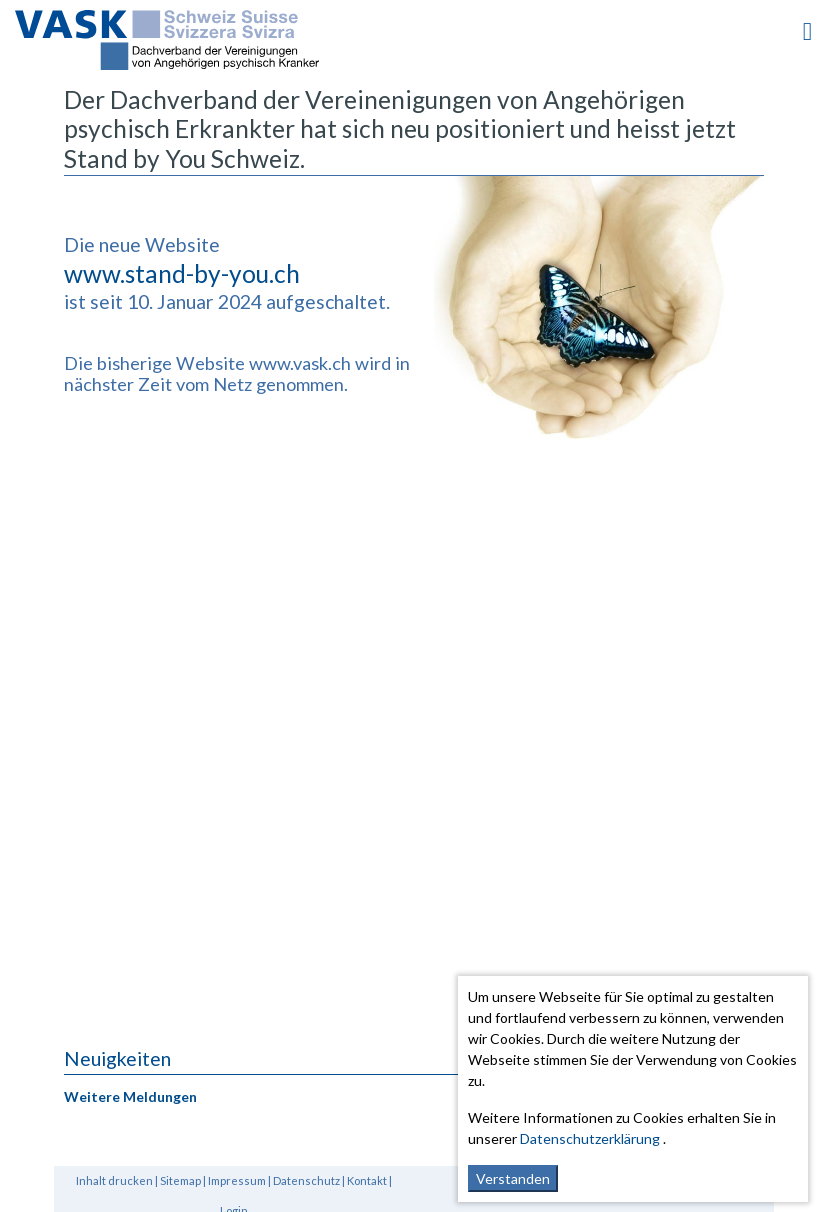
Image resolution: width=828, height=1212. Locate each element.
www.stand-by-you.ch (182, 273)
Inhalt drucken (114, 1180)
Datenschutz (306, 1180)
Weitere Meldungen (130, 1096)
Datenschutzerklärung (590, 1138)
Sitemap (180, 1180)
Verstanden (513, 1178)
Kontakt (367, 1180)
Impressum (237, 1180)
